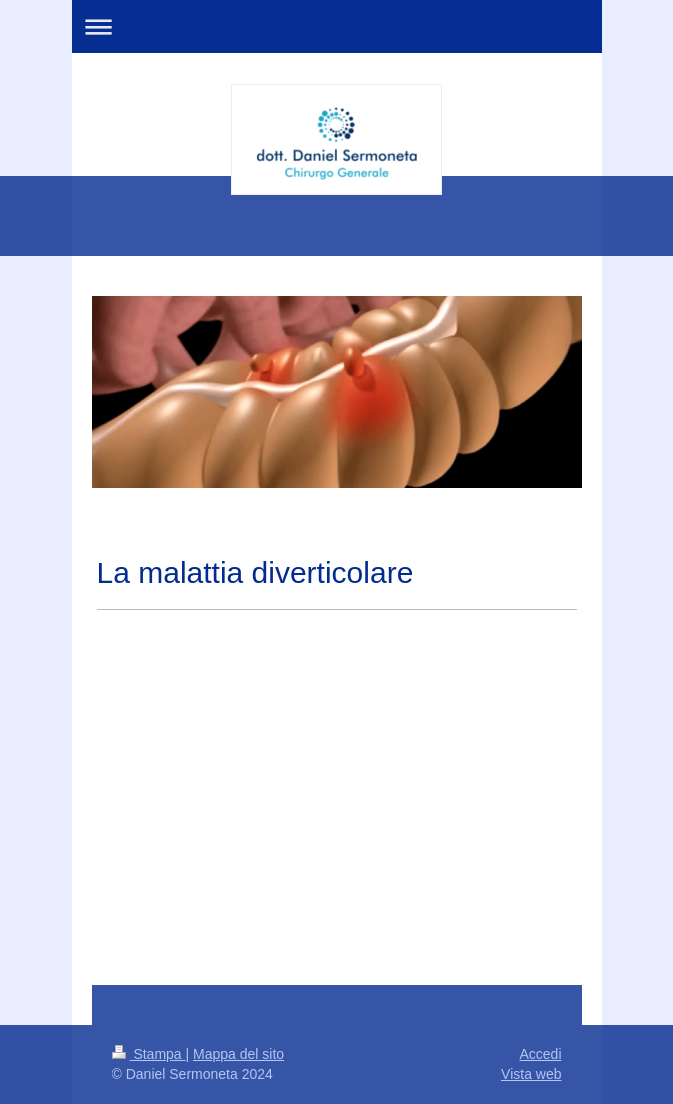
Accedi (540, 1054)
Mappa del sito (238, 1054)
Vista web (531, 1074)
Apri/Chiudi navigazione (337, 26)
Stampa (149, 1054)
